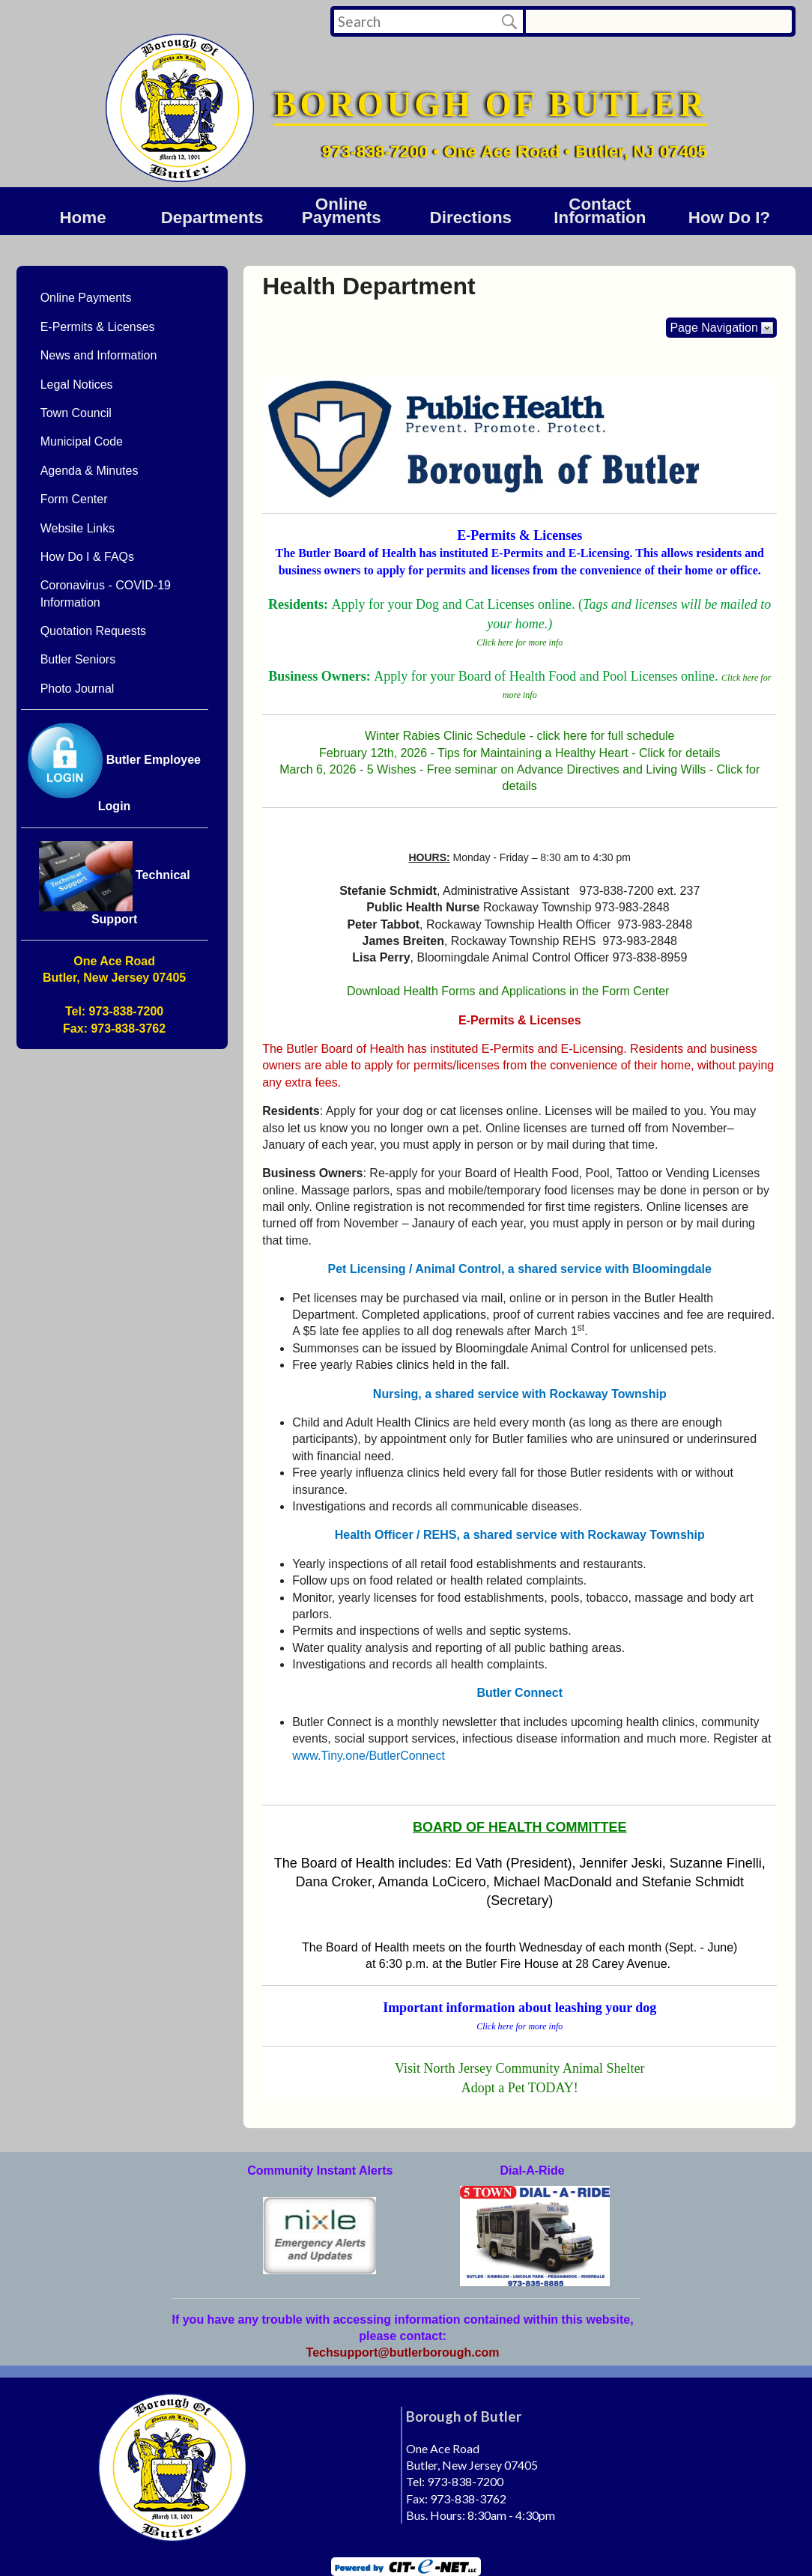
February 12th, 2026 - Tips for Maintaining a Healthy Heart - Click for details (519, 753)
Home (82, 217)
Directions (471, 217)
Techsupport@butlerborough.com (403, 2352)
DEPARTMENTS (212, 217)
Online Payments (341, 211)
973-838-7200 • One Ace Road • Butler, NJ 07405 (514, 151)
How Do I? (729, 217)
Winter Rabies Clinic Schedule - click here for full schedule (520, 735)
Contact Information (600, 211)
